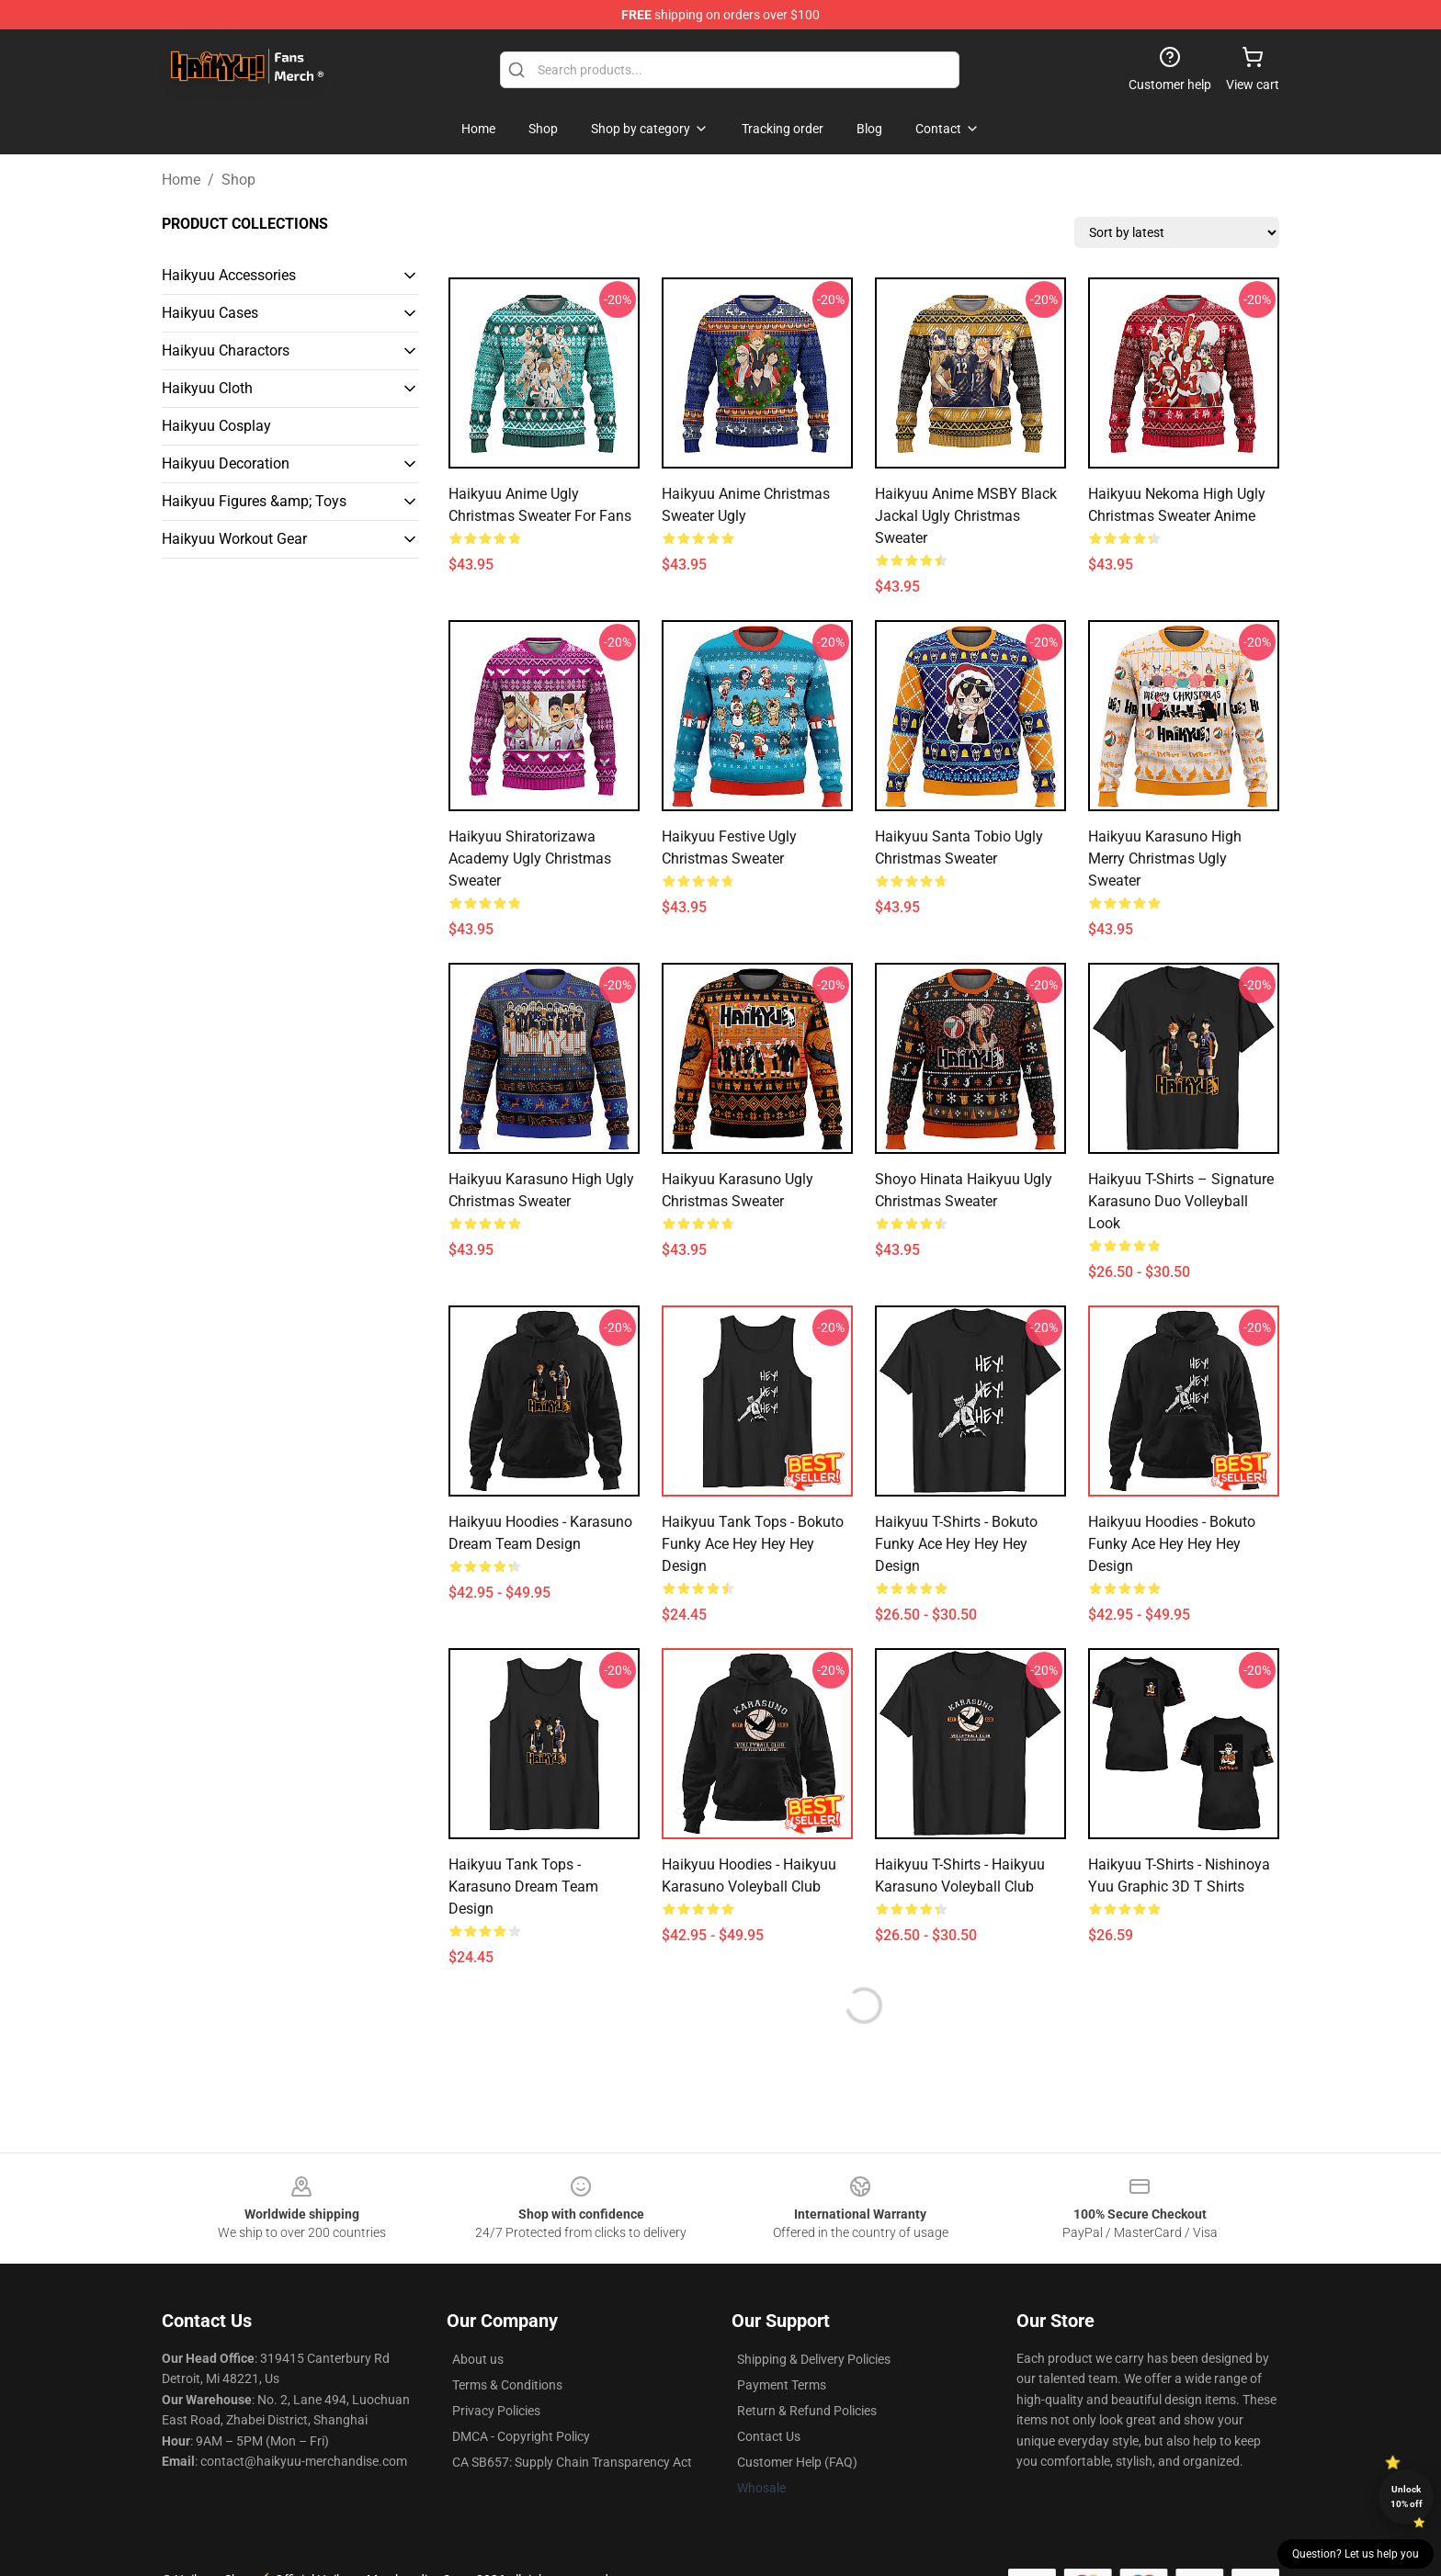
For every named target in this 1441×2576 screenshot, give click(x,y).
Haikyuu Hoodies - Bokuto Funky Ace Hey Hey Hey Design (1171, 1544)
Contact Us (768, 2436)
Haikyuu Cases (210, 313)
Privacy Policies (496, 2410)
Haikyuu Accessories (229, 275)
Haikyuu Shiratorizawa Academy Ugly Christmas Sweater (529, 858)
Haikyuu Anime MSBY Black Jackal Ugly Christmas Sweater (966, 516)
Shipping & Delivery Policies (814, 2359)
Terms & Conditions (507, 2385)
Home (181, 179)
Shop (238, 179)
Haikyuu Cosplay (216, 426)
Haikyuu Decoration (225, 463)
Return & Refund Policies (807, 2410)
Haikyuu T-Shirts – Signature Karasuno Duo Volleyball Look (1181, 1201)
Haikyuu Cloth (207, 388)
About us (478, 2359)
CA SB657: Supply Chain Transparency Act (572, 2462)
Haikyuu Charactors (225, 350)
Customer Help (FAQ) (797, 2462)
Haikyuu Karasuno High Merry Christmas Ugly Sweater (1165, 858)
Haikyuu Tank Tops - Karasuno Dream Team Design (523, 1886)
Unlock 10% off (1406, 2496)
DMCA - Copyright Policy (521, 2436)
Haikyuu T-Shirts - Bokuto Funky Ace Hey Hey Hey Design (956, 1544)
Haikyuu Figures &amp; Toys (254, 501)
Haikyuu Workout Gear (234, 539)
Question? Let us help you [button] (1355, 2554)
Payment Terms (781, 2385)
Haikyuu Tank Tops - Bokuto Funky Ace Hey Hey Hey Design (753, 1544)
